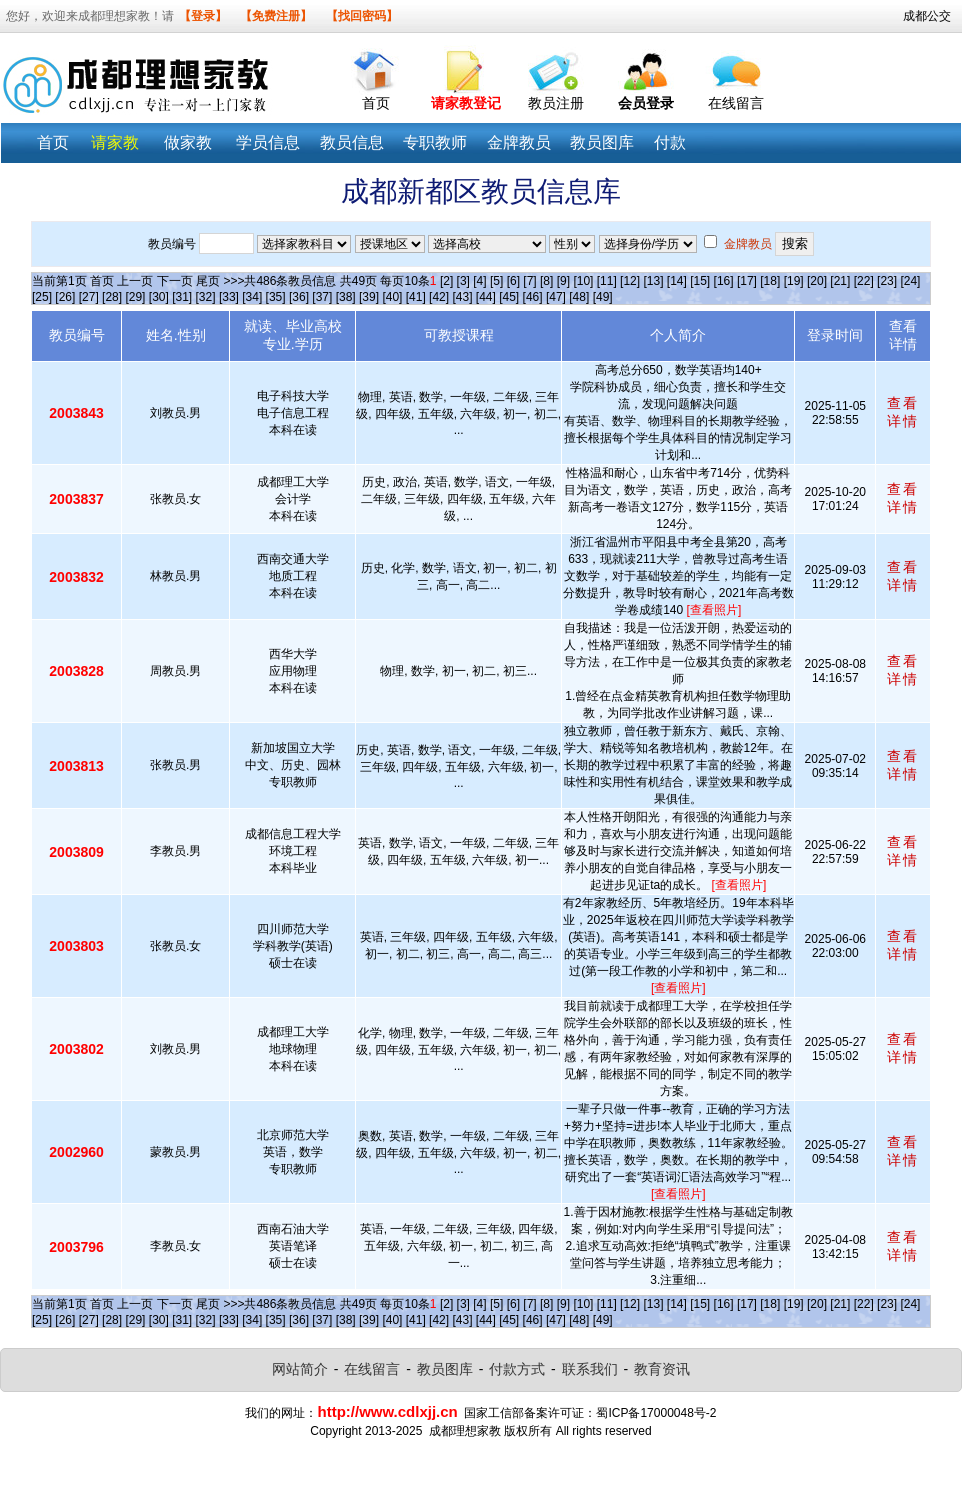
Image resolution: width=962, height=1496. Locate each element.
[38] (346, 297)
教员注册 (556, 103)
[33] (229, 297)
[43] (462, 297)
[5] (496, 281)
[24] (910, 281)
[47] (556, 297)
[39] (369, 297)
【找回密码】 (362, 16)
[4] (479, 281)
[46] (533, 297)
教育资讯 (662, 1369)
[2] (446, 281)
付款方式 (517, 1369)
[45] (509, 297)
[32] (206, 297)
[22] (864, 281)
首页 (376, 103)
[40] (392, 297)
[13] (653, 281)
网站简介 (300, 1369)
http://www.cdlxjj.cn (387, 1411)
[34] (252, 297)
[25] (42, 297)
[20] (817, 281)
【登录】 (203, 16)
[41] (416, 297)
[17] (747, 281)
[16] (724, 281)
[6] (513, 281)
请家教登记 (466, 103)
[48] (579, 297)
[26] (65, 297)
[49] (603, 297)
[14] (677, 281)
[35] (276, 297)
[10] (583, 281)
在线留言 (736, 103)
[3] (463, 281)
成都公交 (927, 16)
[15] (700, 281)
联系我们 (590, 1369)
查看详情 (903, 412)
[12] (630, 281)
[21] (840, 281)
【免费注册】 (276, 16)
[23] (887, 281)
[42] (439, 297)
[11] (607, 281)
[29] (135, 297)
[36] (299, 297)
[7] (529, 281)
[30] (159, 297)
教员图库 (445, 1369)
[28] (112, 297)
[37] (322, 297)
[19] (794, 281)
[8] (546, 281)
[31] (182, 297)
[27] (89, 297)
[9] (563, 281)
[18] (770, 281)
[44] (486, 297)
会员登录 (646, 103)
